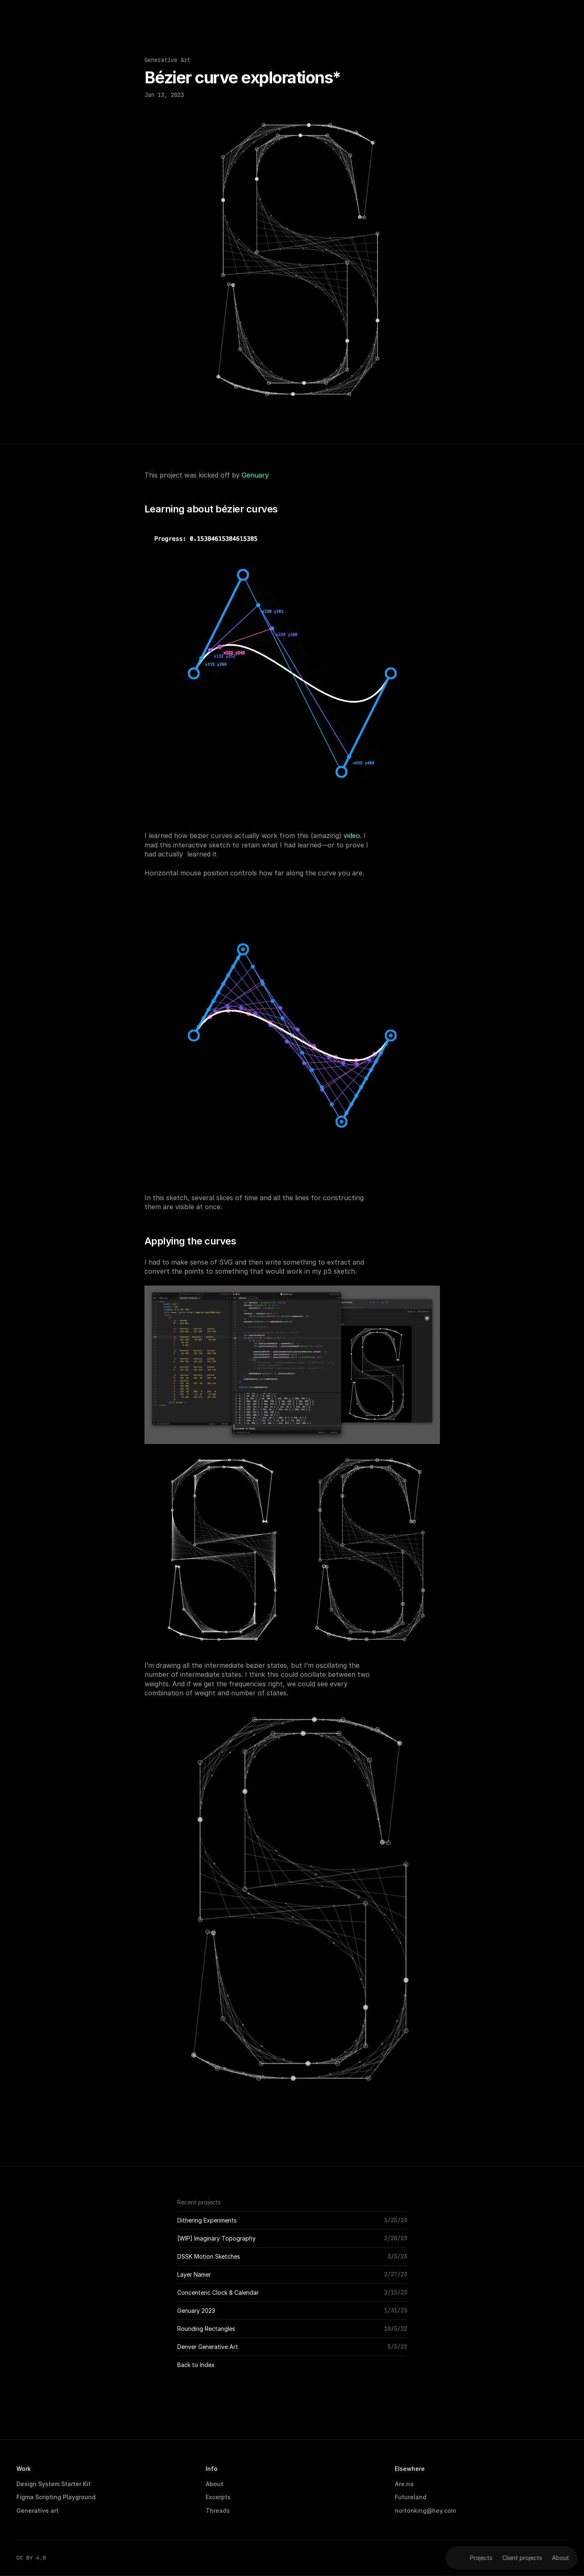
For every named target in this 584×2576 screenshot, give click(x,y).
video (352, 835)
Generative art (37, 2510)
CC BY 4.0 (31, 2558)
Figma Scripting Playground (56, 2496)
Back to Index (196, 2364)
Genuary (255, 475)
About (214, 2483)
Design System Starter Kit (53, 2483)
